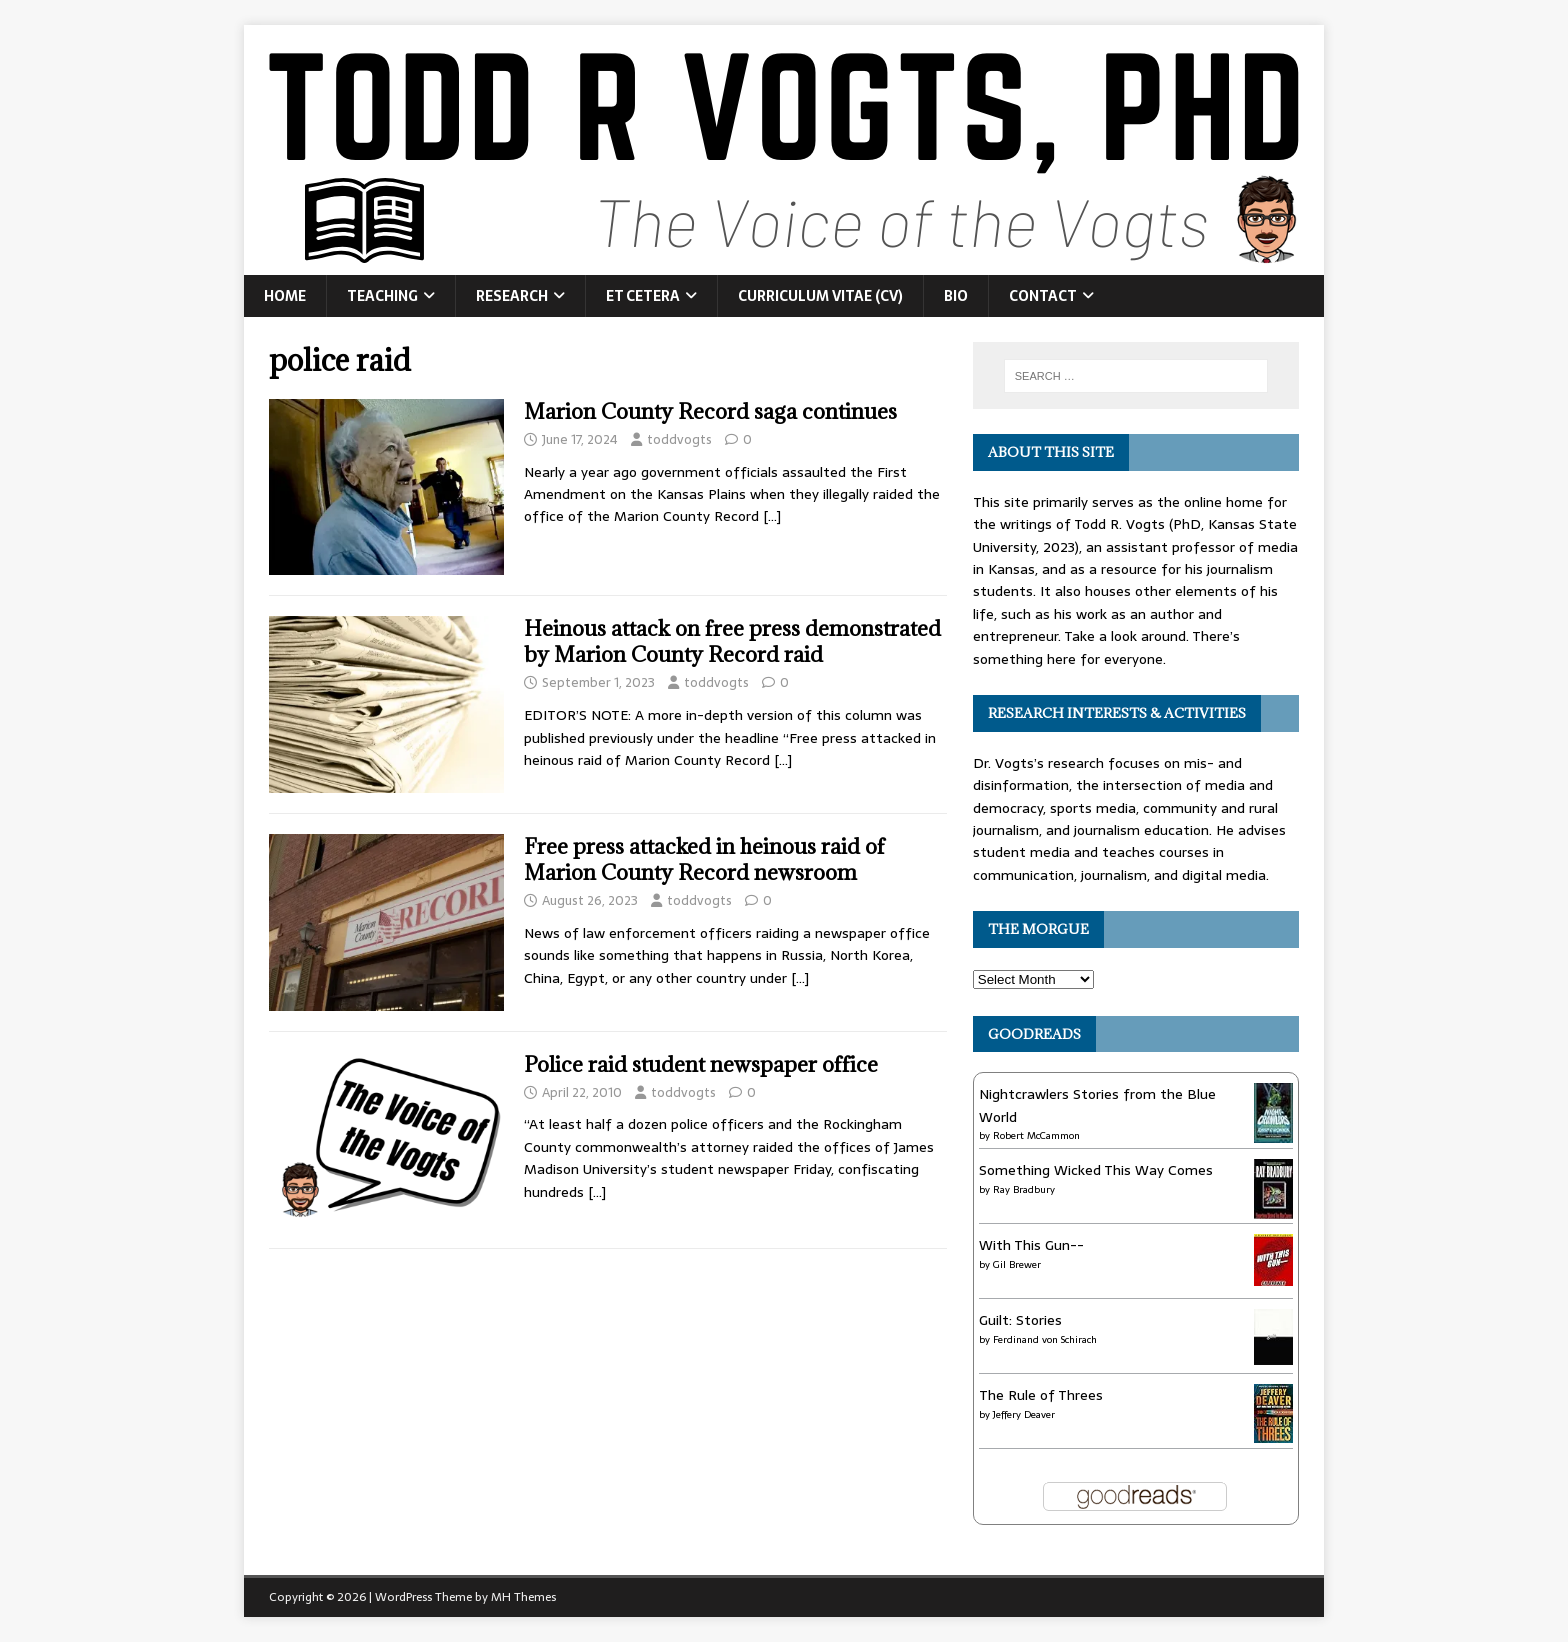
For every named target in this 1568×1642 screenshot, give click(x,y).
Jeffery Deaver (1024, 1414)
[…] (772, 516)
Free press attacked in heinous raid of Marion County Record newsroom (704, 859)
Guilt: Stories (1020, 1320)
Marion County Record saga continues (710, 411)
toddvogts (679, 439)
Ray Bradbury (1024, 1189)
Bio (956, 296)
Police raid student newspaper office (701, 1064)
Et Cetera (643, 296)
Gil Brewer (1017, 1264)
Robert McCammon (1036, 1135)
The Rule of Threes (1041, 1395)
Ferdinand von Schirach (1045, 1339)
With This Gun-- (1031, 1245)
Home (285, 296)
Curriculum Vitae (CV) (820, 296)
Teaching (382, 296)
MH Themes (523, 1597)
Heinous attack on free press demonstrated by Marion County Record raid (732, 641)
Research (512, 296)
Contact (1043, 296)
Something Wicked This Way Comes (1096, 1170)
